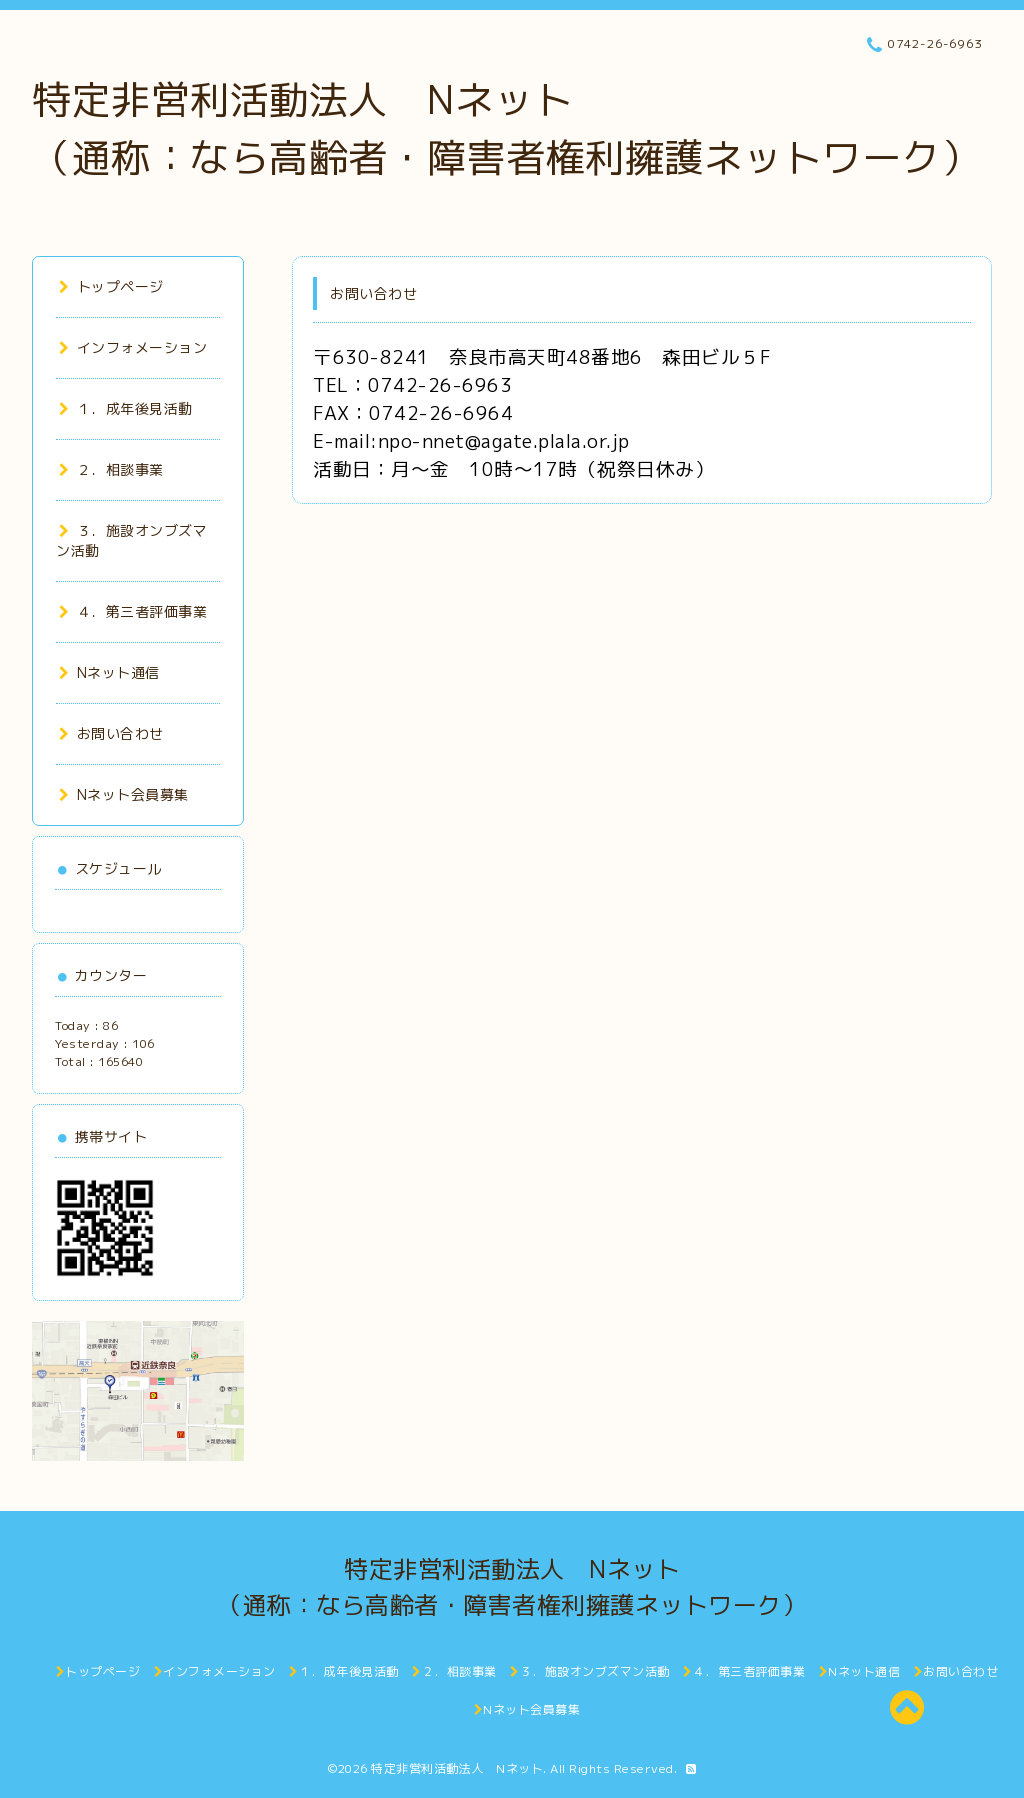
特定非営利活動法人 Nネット (457, 1768)
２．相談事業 (111, 469)
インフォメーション (133, 347)
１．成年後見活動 (126, 408)
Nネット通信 (109, 672)
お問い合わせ (111, 733)
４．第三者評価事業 (133, 611)
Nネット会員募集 (124, 794)
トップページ (111, 286)
